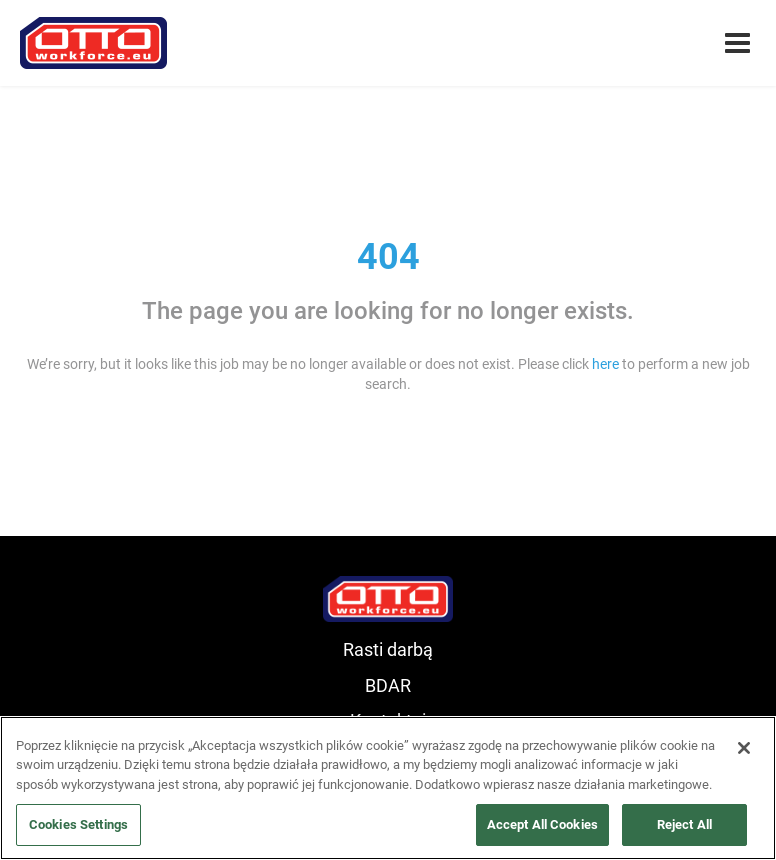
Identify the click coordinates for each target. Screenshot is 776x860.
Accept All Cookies (542, 824)
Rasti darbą (388, 649)
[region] (388, 788)
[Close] (744, 748)
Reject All (684, 824)
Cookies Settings (78, 824)
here (605, 364)
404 (388, 257)
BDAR (388, 685)
